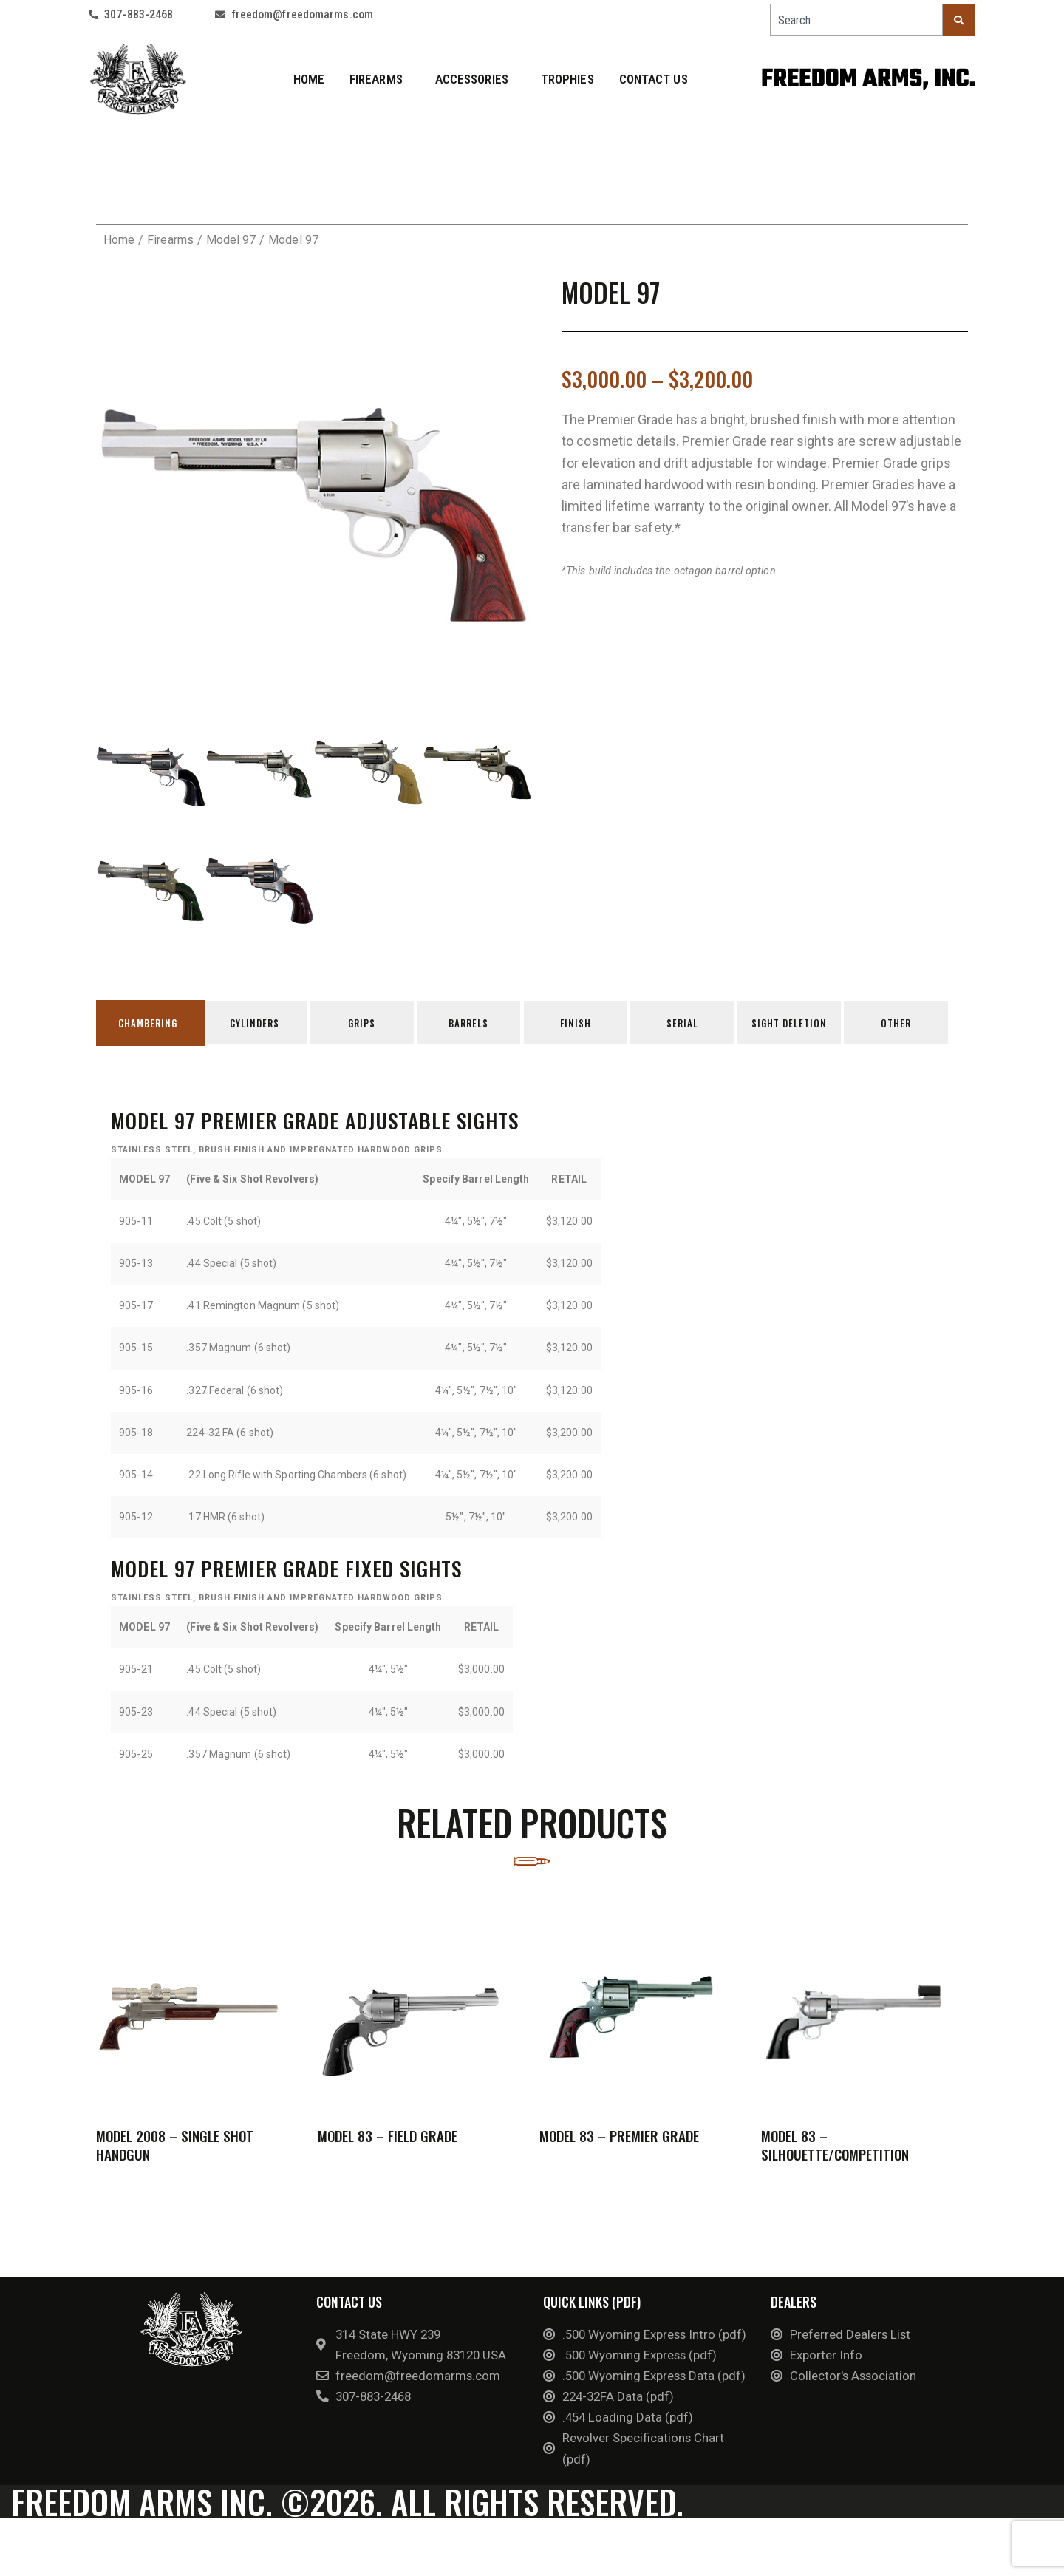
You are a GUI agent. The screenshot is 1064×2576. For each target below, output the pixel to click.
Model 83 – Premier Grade (619, 2141)
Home (308, 79)
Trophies (567, 79)
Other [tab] (911, 1024)
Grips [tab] (366, 1024)
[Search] (959, 20)
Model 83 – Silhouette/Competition (835, 2150)
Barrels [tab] (475, 1024)
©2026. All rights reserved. (365, 2550)
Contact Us (653, 79)
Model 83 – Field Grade (387, 2141)
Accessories (475, 79)
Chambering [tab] (149, 1024)
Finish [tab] (583, 1024)
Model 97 (231, 240)
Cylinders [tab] (257, 1024)
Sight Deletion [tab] (801, 1024)
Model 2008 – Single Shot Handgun (174, 2150)
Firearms (379, 79)
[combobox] (856, 20)
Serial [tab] (693, 1024)
